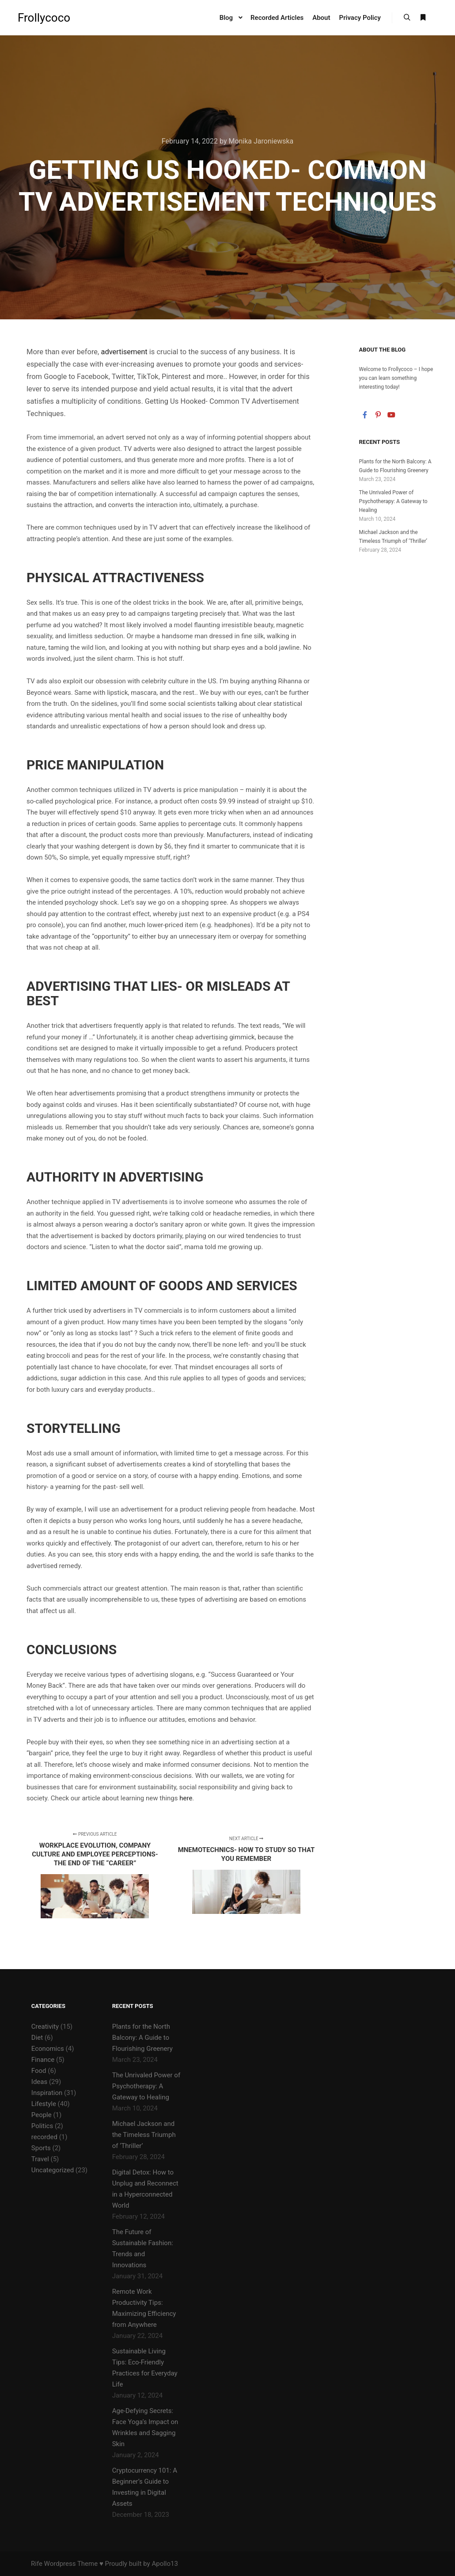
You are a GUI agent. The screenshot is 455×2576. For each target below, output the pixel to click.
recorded (44, 2137)
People (41, 2115)
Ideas (39, 2082)
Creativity (45, 2026)
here (185, 1798)
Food (38, 2071)
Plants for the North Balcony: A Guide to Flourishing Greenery (142, 2038)
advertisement (124, 352)
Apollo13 (165, 2564)
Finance (42, 2060)
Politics (42, 2126)
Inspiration (47, 2093)
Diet (37, 2038)
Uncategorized (52, 2170)
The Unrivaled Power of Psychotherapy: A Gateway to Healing (393, 501)
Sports (41, 2148)
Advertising (68, 986)
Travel (40, 2159)
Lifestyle (43, 2104)
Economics (47, 2049)
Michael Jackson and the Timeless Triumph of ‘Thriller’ (144, 2135)
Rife (36, 2564)
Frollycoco (44, 17)
